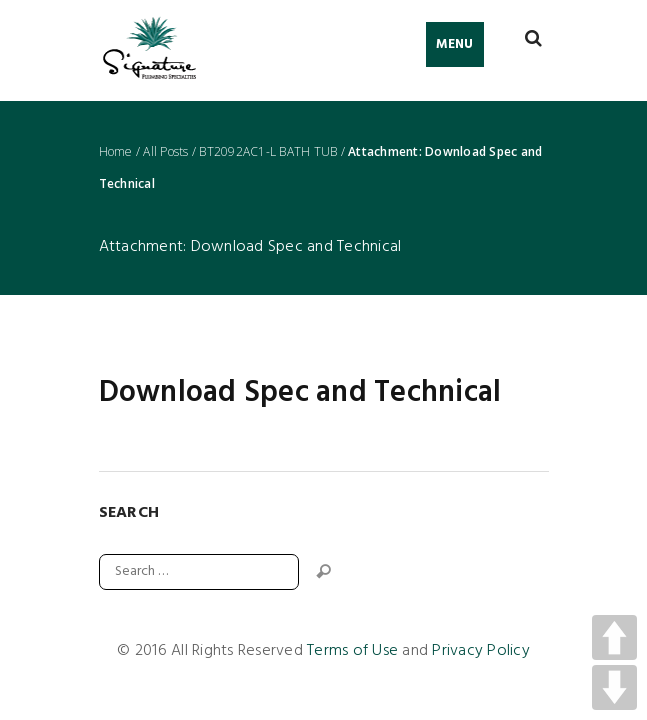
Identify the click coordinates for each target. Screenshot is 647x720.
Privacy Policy (481, 651)
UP (614, 637)
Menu (455, 44)
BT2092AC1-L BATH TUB (268, 152)
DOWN (614, 687)
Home (116, 152)
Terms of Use (352, 651)
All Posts (165, 152)
